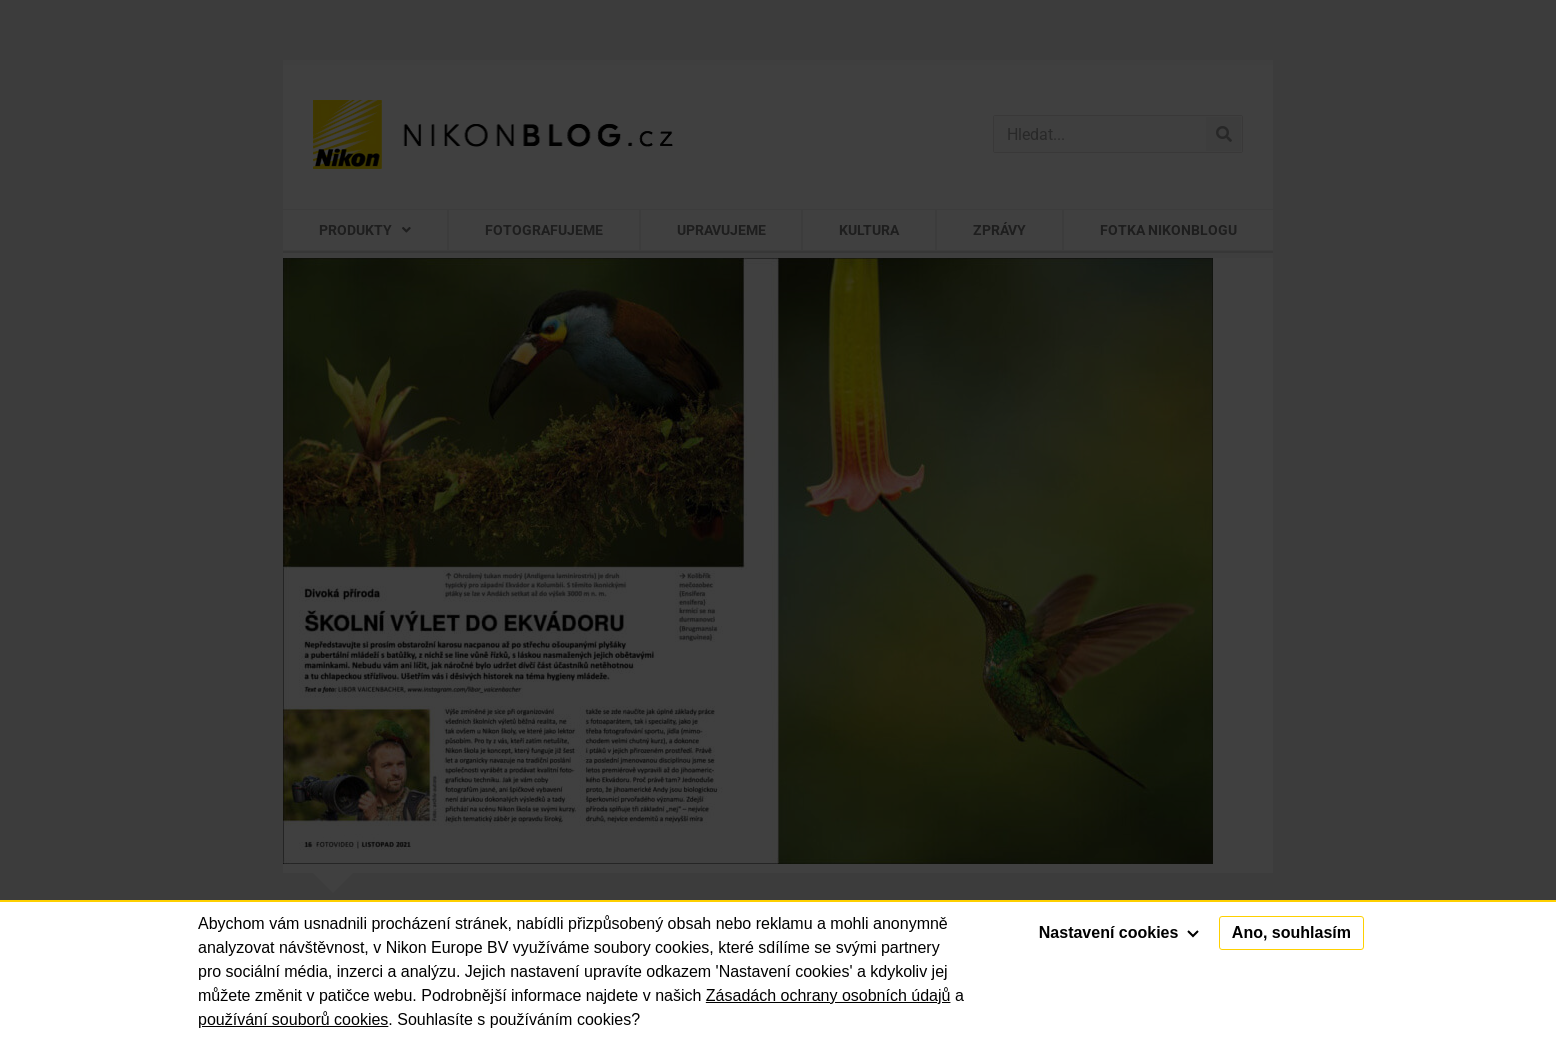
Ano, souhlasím (1291, 932)
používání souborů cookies (293, 1019)
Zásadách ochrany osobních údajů (828, 995)
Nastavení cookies (1119, 932)
